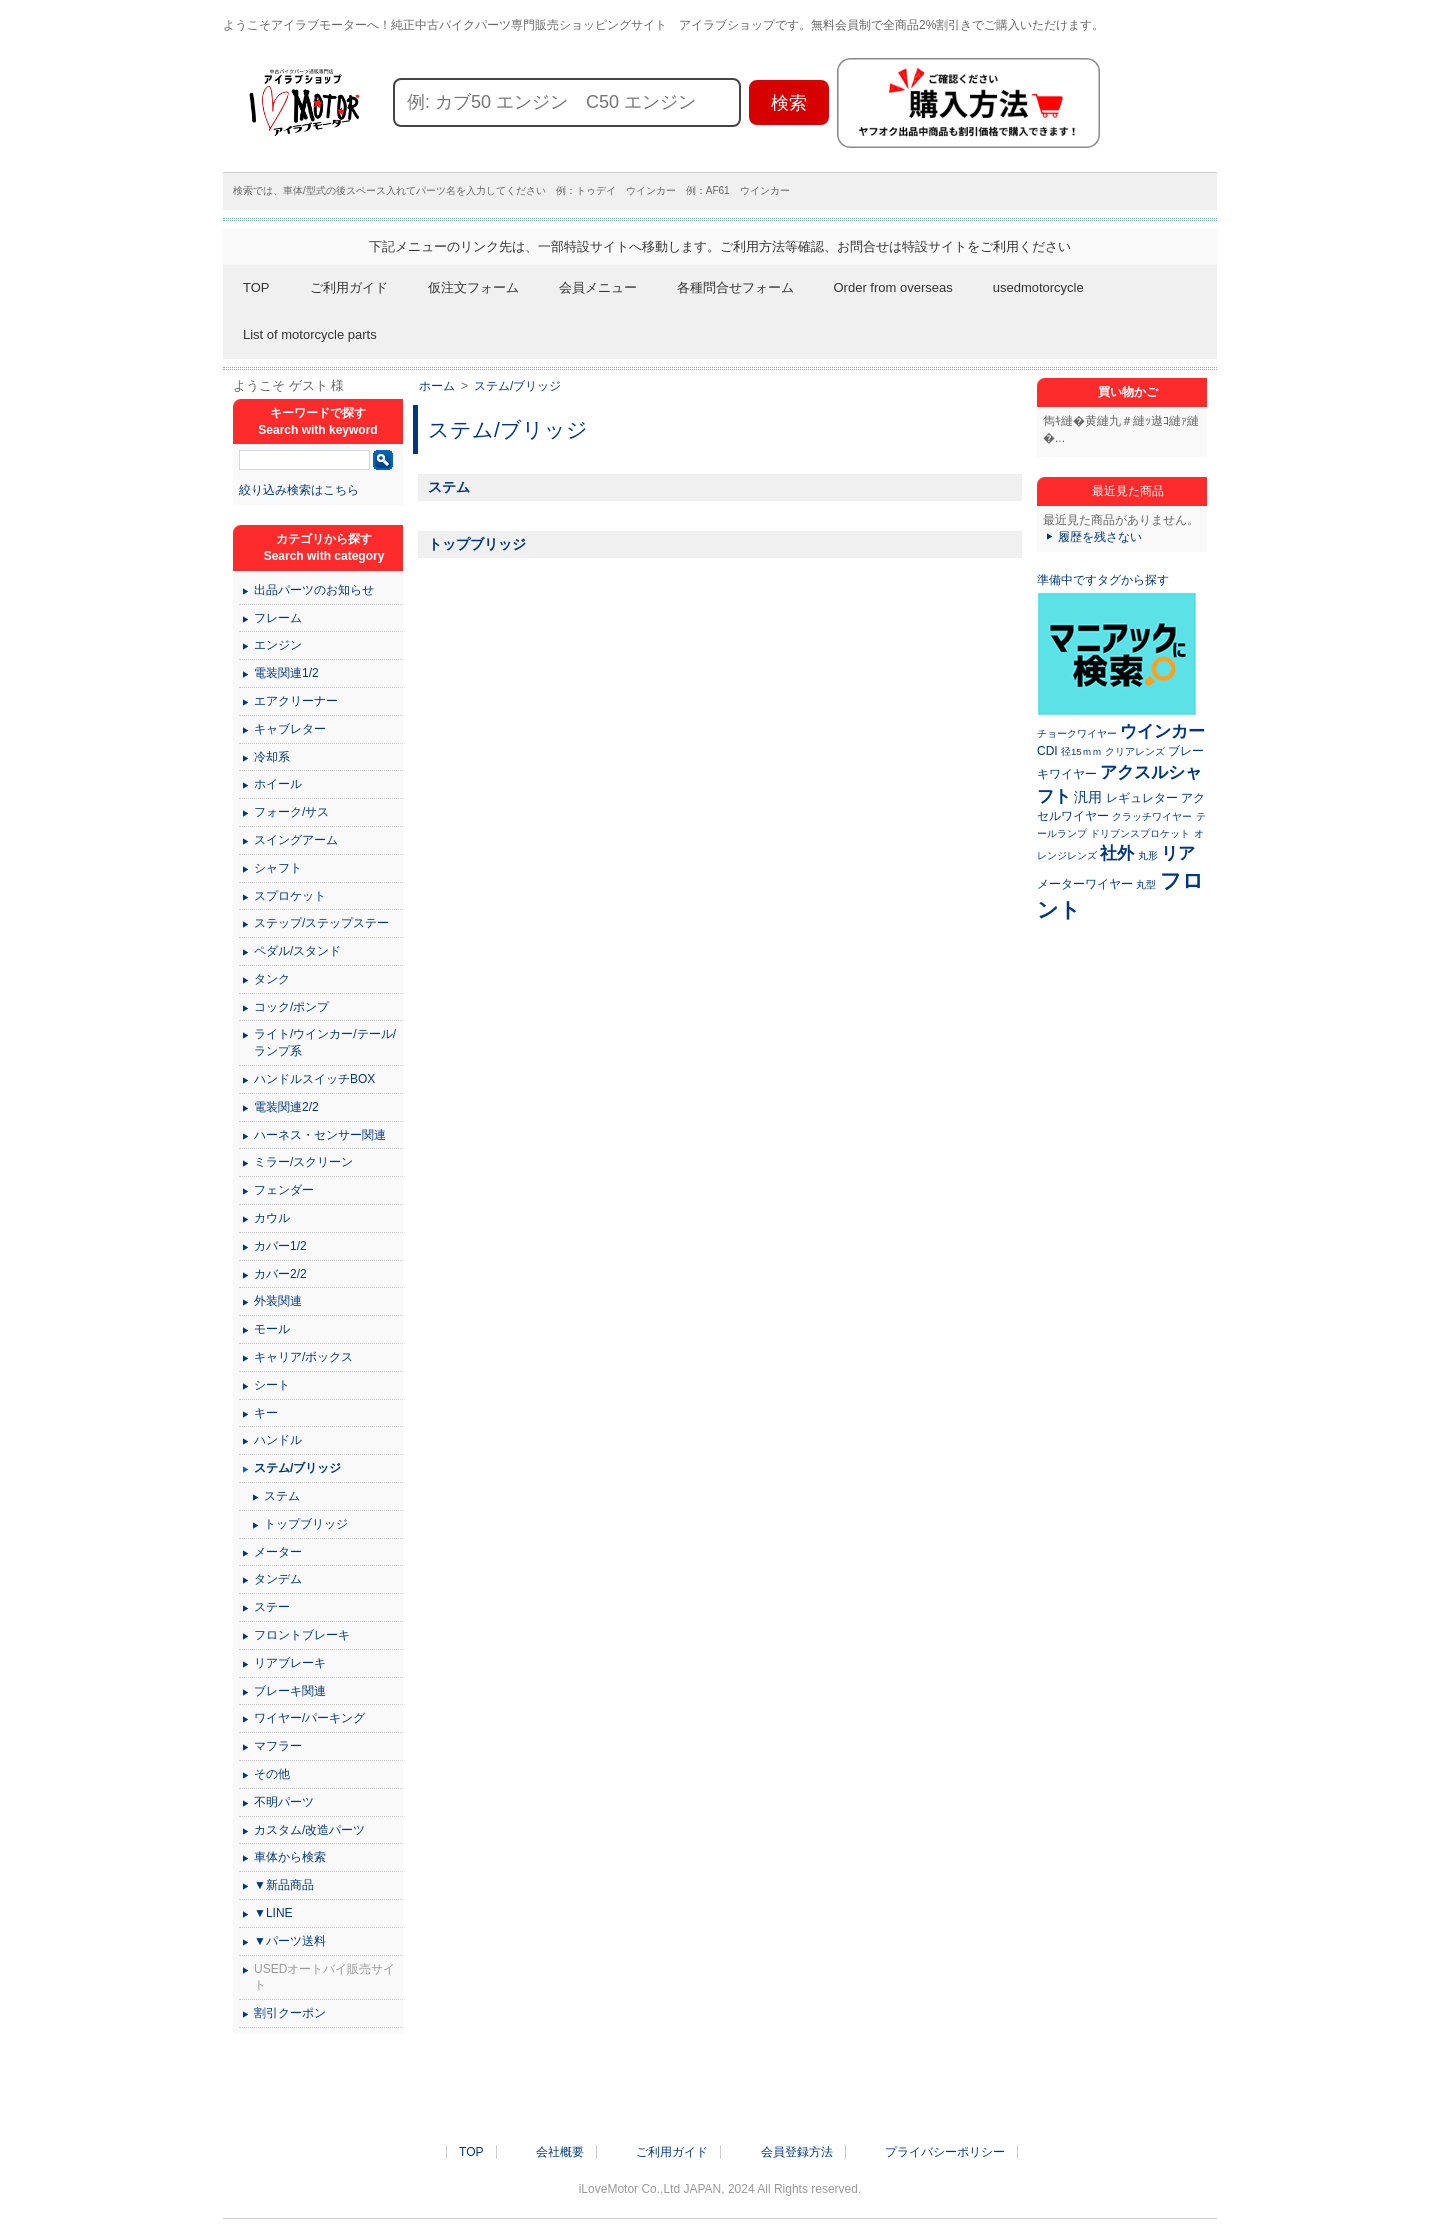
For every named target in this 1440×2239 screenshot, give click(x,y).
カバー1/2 (280, 1246)
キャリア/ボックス (303, 1357)
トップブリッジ (477, 544)
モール (272, 1329)
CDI (1047, 751)
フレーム (278, 618)
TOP (256, 287)
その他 (272, 1774)
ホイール (278, 784)
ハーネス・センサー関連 (320, 1135)
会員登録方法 (797, 2152)
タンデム (278, 1579)
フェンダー (284, 1190)
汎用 (1088, 797)
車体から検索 (290, 1857)
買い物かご (1128, 392)
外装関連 (278, 1301)
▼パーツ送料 (290, 1941)
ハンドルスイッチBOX (314, 1079)
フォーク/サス (291, 812)
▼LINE (273, 1913)
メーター (278, 1552)
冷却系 (272, 757)
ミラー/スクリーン (303, 1162)
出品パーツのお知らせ (314, 590)
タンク (272, 979)
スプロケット (290, 896)
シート (272, 1385)
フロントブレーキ (302, 1635)
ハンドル (278, 1440)
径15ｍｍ (1081, 751)
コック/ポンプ (291, 1007)
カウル (272, 1218)
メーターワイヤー (1085, 884)
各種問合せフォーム (735, 287)
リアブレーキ (290, 1663)
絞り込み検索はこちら (299, 490)
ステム (449, 487)
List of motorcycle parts (310, 334)
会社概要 (560, 2152)
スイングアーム (296, 840)
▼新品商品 (284, 1885)
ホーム (437, 386)
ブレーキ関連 (290, 1691)
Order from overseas (893, 287)
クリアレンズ (1135, 751)
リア (1178, 853)
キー (266, 1413)
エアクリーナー (296, 701)
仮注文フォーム (473, 287)
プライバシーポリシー (945, 2152)
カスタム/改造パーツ (309, 1830)
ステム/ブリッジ (517, 386)
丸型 (1146, 884)
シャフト (278, 868)
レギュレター (1142, 798)
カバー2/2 (280, 1274)
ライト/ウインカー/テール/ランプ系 (325, 1042)
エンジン (278, 645)
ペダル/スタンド (297, 951)
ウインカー (1162, 731)
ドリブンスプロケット (1140, 833)
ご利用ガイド (349, 287)
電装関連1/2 (286, 673)
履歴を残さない (1100, 537)
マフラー (278, 1746)
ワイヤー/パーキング (309, 1718)
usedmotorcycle (1038, 287)
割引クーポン (290, 2013)
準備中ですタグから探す (1103, 580)
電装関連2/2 (286, 1107)
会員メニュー (598, 287)
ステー (272, 1607)
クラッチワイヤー (1152, 816)
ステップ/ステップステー (321, 923)
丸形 (1148, 855)
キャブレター (290, 729)
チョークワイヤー (1077, 733)
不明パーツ (284, 1802)
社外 (1117, 853)
